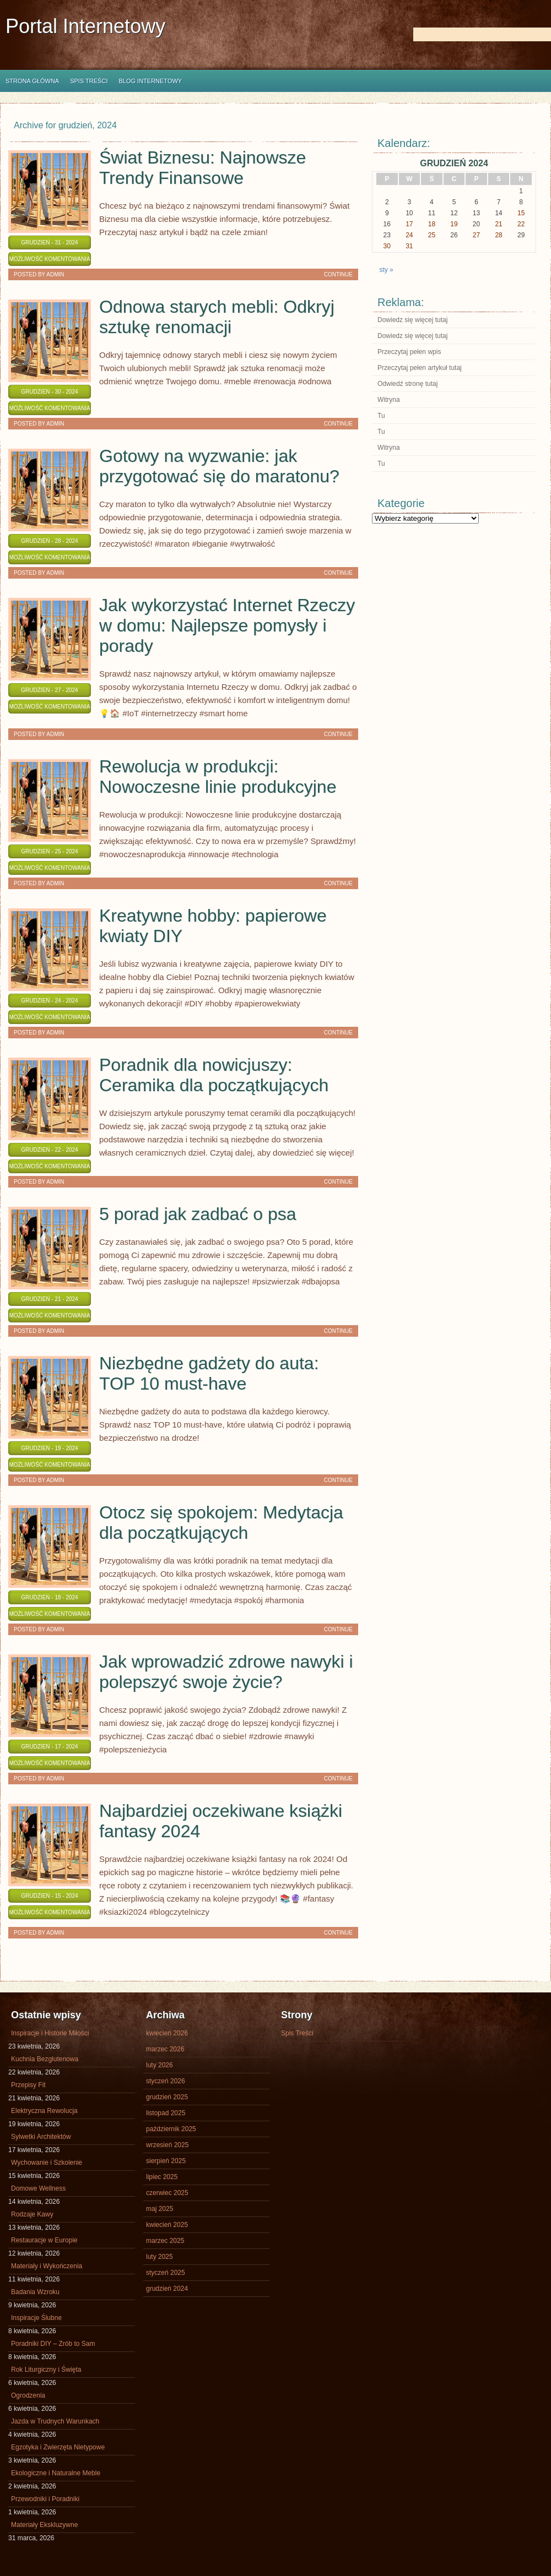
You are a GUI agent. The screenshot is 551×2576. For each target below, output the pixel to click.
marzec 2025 (165, 2241)
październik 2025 (171, 2129)
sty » (386, 270)
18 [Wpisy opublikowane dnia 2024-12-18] (431, 224)
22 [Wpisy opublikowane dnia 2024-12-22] (521, 224)
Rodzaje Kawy (32, 2214)
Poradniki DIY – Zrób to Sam (53, 2344)
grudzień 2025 (167, 2097)
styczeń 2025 (165, 2273)
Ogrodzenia (28, 2395)
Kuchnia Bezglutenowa (44, 2059)
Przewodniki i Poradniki (45, 2499)
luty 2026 (159, 2065)
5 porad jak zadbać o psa (197, 1214)
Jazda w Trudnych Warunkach (55, 2421)
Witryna (388, 400)
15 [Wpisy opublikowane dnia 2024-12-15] (521, 213)
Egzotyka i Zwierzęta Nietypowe (58, 2447)
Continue (338, 274)
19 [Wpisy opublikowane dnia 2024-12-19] (453, 224)
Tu (381, 416)
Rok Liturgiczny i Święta (46, 2369)
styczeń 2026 (165, 2081)
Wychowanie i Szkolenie (46, 2162)
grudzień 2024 (167, 2288)
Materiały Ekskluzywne (44, 2525)
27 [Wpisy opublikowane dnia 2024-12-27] (476, 235)
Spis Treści (88, 81)
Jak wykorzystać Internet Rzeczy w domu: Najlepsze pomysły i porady (227, 625)
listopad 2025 (165, 2113)
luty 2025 (159, 2257)
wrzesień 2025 (167, 2145)
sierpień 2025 (166, 2161)
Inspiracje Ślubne (36, 2318)
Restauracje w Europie (44, 2240)
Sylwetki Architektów (41, 2137)
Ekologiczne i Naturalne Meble (55, 2473)
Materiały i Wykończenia (46, 2266)
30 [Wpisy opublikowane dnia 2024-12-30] (387, 246)
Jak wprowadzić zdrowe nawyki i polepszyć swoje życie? (226, 1672)
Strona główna (32, 81)
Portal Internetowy (85, 26)
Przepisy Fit (28, 2085)
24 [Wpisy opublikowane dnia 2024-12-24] (409, 235)
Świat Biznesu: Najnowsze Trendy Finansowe (202, 168)
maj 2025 (159, 2209)
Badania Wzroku (35, 2292)
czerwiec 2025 (167, 2193)
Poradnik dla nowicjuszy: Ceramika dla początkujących (213, 1075)
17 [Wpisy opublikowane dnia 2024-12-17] (409, 224)
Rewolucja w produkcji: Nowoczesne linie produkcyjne (217, 776)
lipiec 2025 (161, 2177)
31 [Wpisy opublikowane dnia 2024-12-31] (409, 246)
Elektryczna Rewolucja (44, 2111)
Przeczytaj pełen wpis (409, 352)
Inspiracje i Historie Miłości (50, 2033)
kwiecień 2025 (167, 2225)
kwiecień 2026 (167, 2033)
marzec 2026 (165, 2049)
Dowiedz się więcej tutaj (412, 320)
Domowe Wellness (38, 2188)
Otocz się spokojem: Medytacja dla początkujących (221, 1522)
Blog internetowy (150, 81)
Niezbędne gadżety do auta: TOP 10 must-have (209, 1373)
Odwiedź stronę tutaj (407, 384)
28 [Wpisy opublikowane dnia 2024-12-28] (498, 235)
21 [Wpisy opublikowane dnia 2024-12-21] (498, 224)
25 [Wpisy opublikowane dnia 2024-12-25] (431, 235)
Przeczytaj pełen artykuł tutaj (419, 368)
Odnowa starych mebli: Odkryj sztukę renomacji (216, 317)
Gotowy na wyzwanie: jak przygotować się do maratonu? (219, 466)
